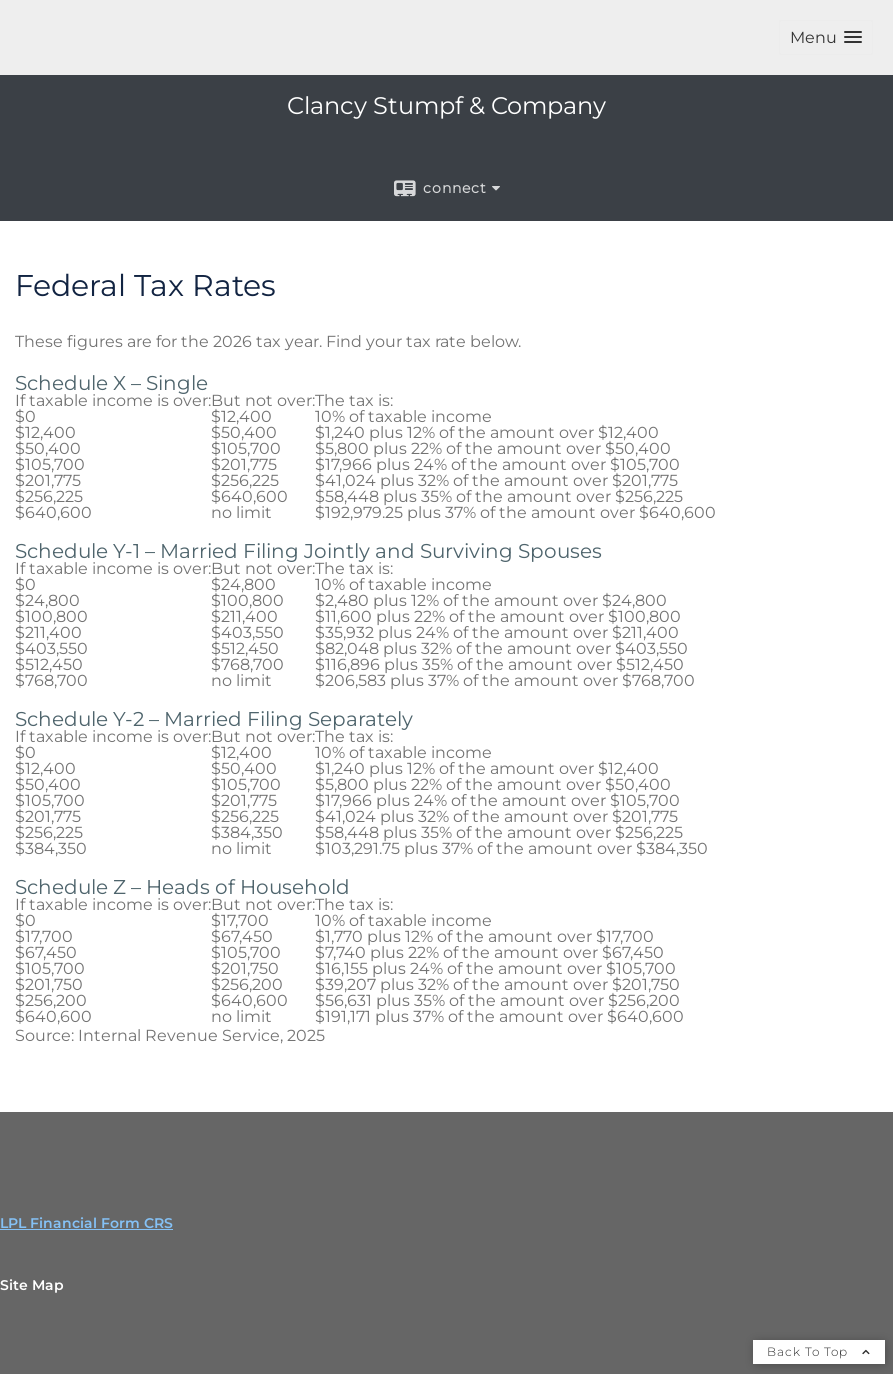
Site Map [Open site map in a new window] (32, 1285)
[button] (826, 37)
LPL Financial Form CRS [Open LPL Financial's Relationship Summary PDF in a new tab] (86, 1223)
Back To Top (819, 1351)
